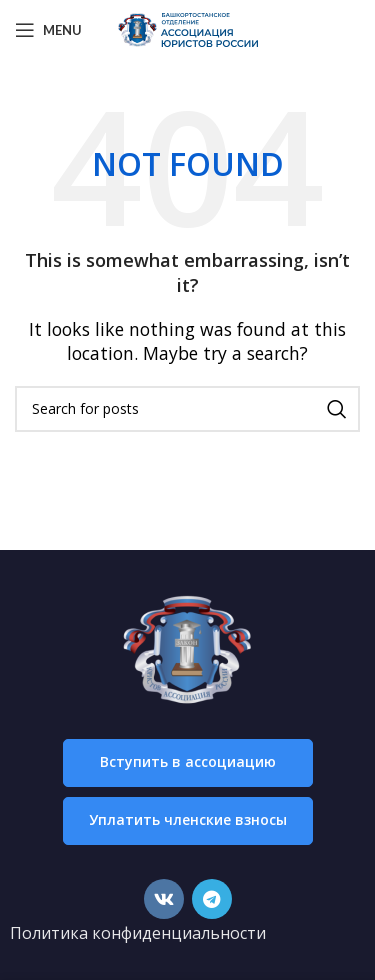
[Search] (187, 409)
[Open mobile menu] (48, 30)
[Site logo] (188, 28)
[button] (188, 763)
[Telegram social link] (212, 899)
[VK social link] (164, 899)
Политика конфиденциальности (138, 933)
